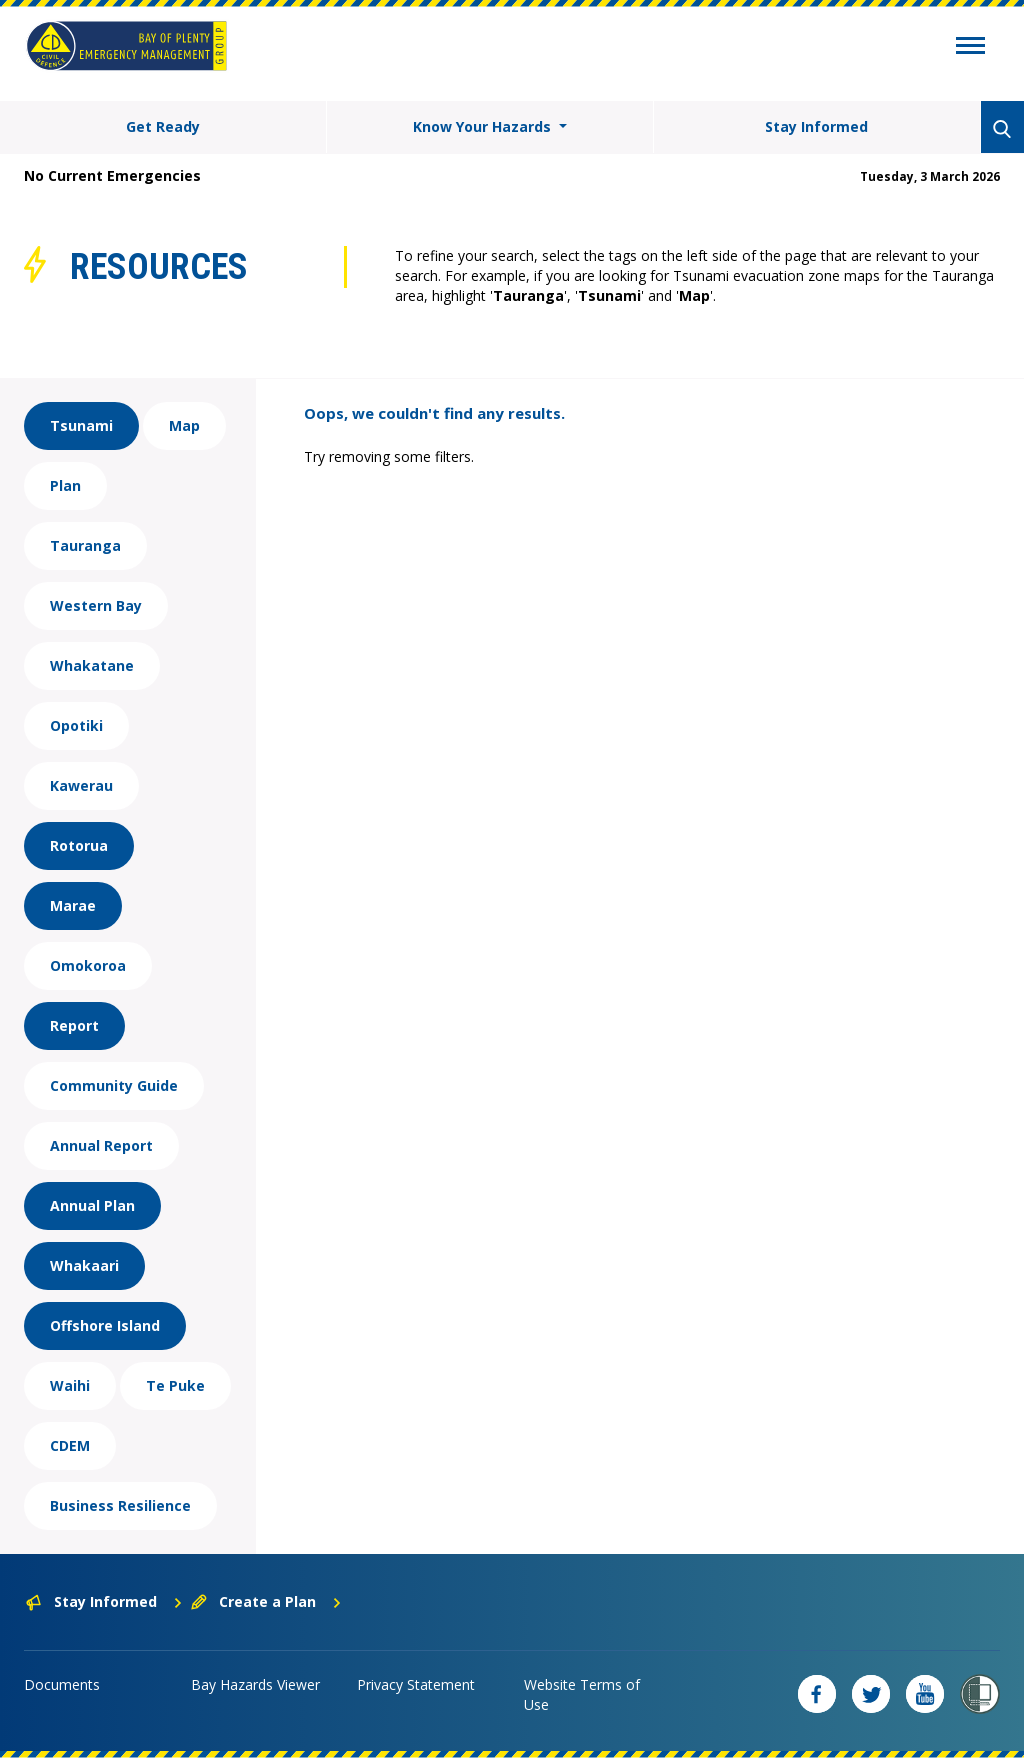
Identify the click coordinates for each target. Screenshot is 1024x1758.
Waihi (70, 1385)
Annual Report (101, 1145)
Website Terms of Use (582, 1694)
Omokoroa (88, 965)
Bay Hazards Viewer (255, 1684)
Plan (65, 485)
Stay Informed (816, 126)
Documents (62, 1684)
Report (74, 1025)
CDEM (70, 1445)
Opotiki (76, 725)
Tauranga (85, 545)
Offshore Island (105, 1325)
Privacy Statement (416, 1684)
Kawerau (81, 785)
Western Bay (96, 605)
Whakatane (92, 665)
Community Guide (114, 1085)
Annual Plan (92, 1205)
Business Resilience (120, 1505)
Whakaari (84, 1265)
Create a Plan (266, 1601)
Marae (73, 905)
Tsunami (81, 425)
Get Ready (163, 126)
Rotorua (79, 845)
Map (184, 425)
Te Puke (175, 1385)
